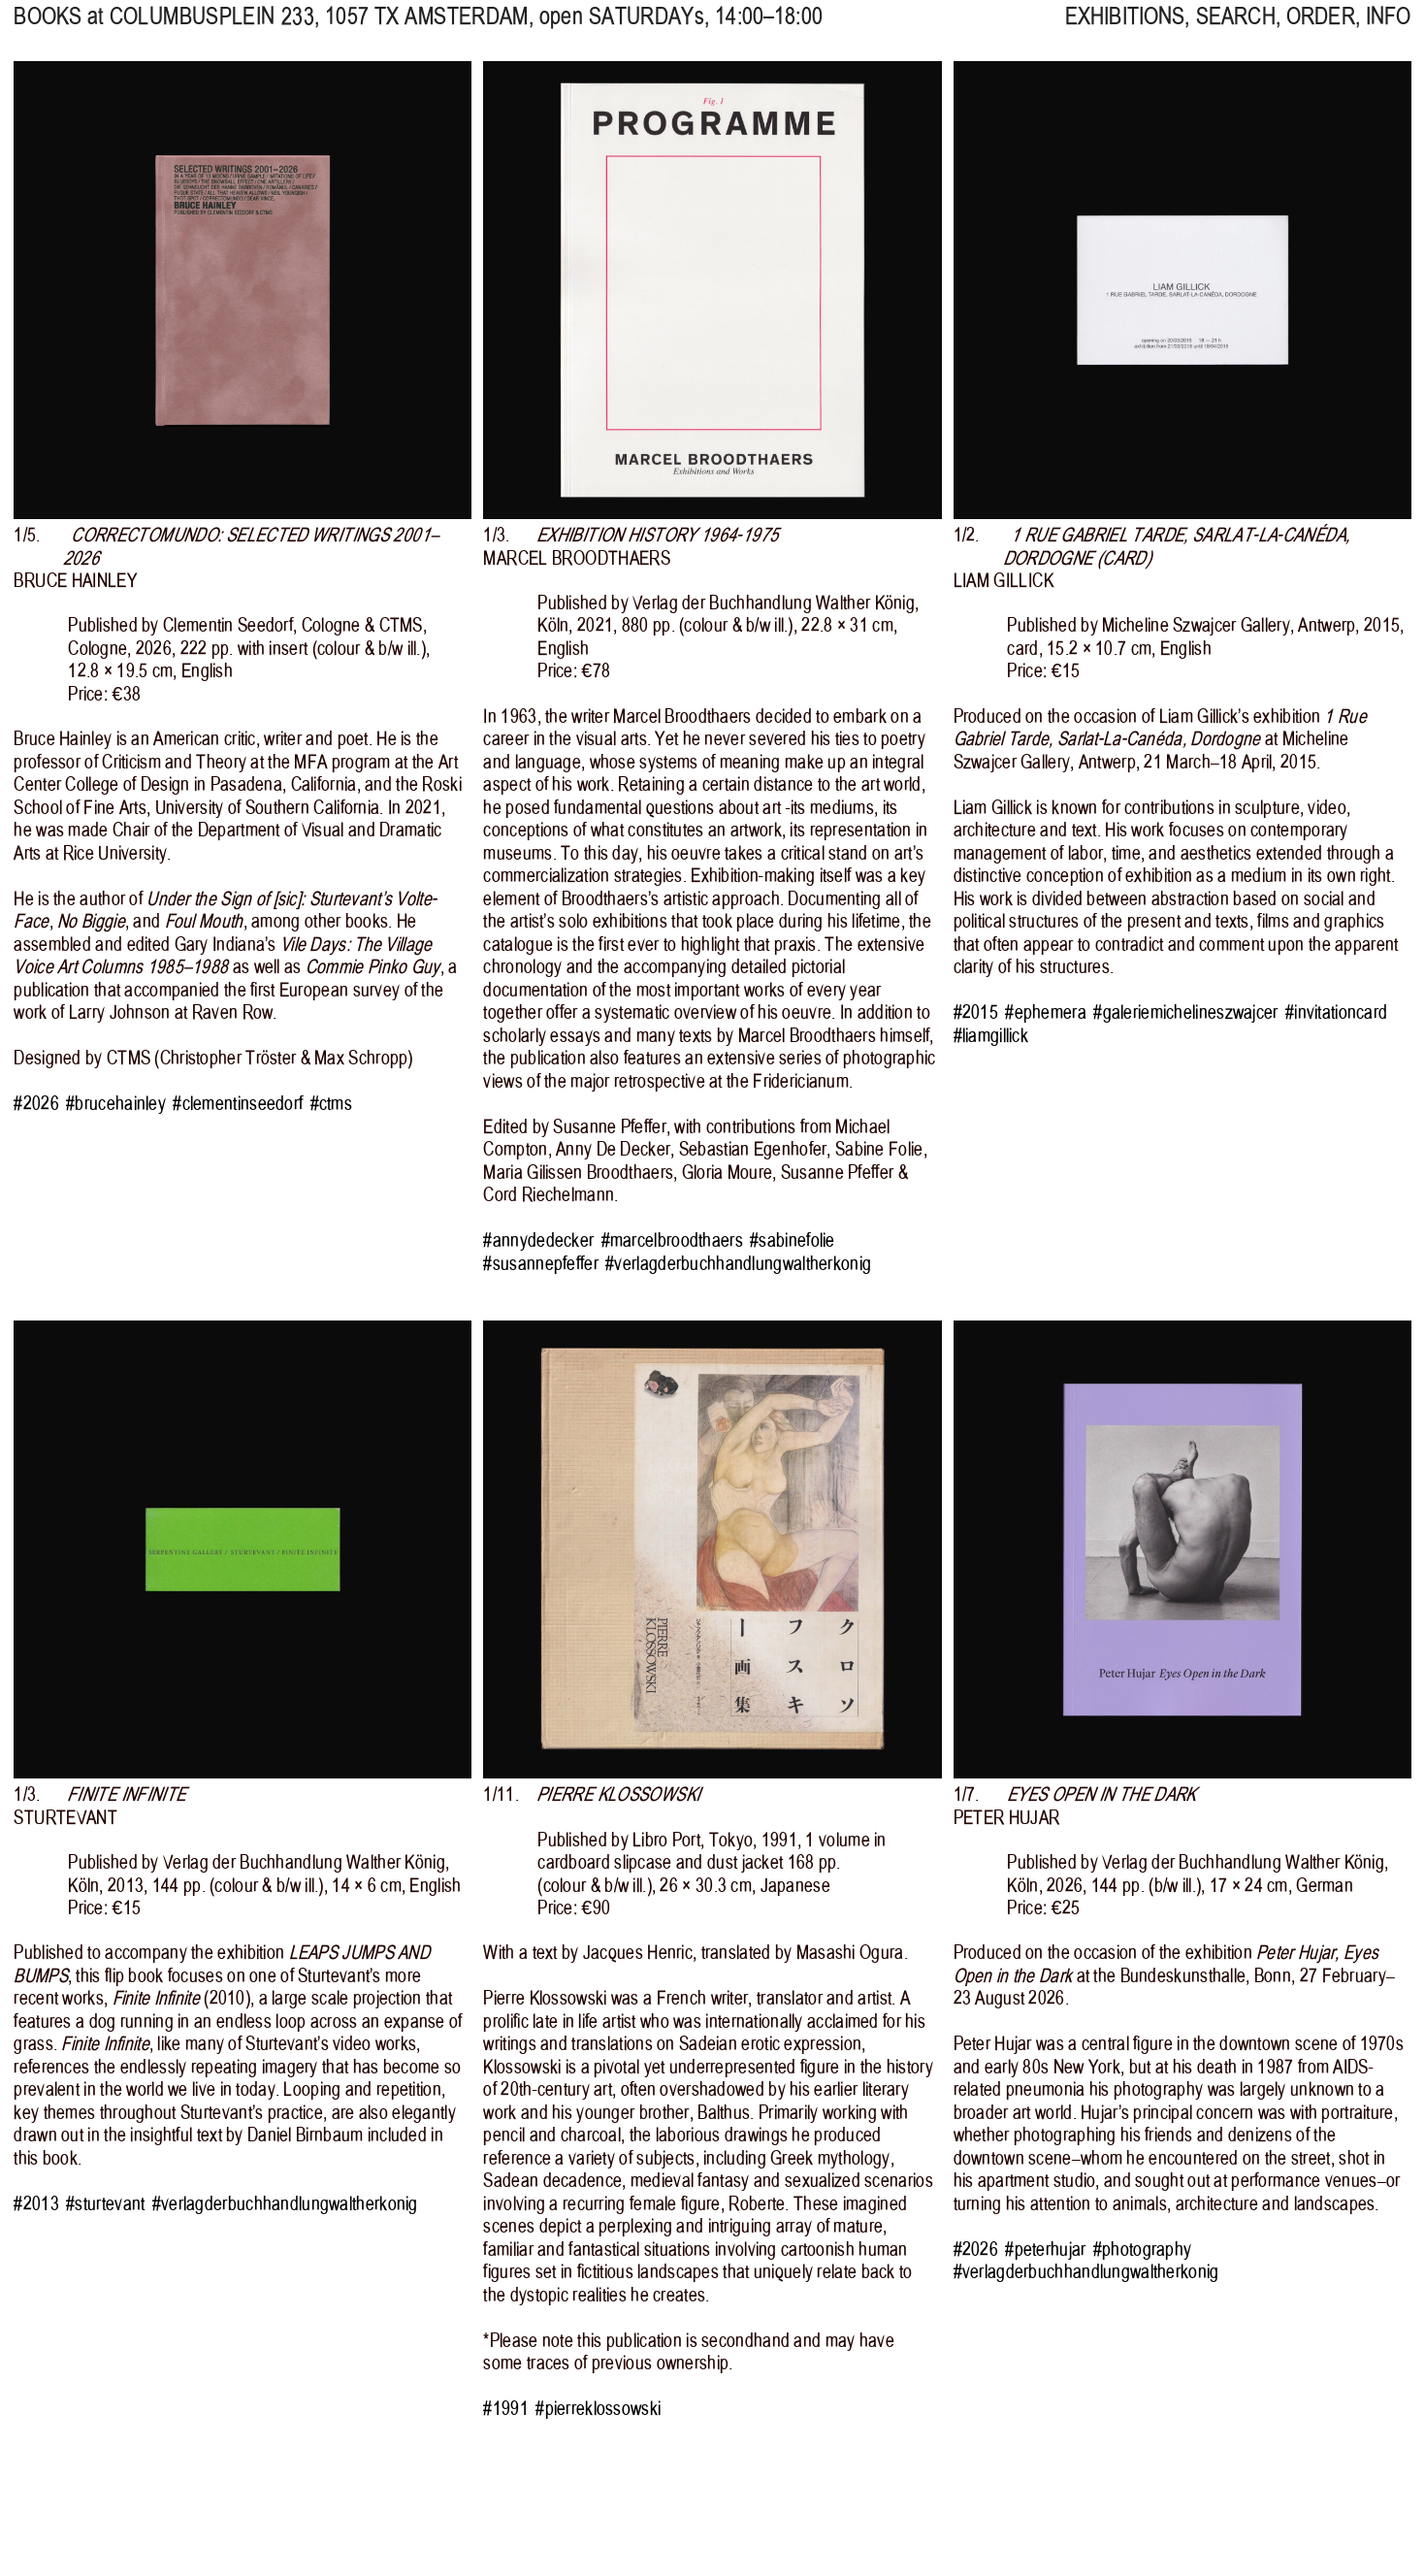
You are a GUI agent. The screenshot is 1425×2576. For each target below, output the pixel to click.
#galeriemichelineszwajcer (1185, 1012)
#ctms (331, 1103)
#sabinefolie (792, 1240)
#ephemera (1045, 1012)
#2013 (36, 2204)
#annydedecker (538, 1240)
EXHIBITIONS (1125, 29)
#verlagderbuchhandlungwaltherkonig (738, 1264)
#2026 (36, 1103)
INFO (1388, 29)
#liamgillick (991, 1036)
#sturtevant (105, 2204)
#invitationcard (1336, 1012)
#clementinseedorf (238, 1103)
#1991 (505, 2408)
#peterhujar (1045, 2249)
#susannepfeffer (540, 1264)
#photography (1142, 2249)
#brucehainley (116, 1103)
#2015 (976, 1012)
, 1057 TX (319, 29)
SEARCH (1236, 29)
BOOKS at (58, 29)
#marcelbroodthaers (672, 1240)
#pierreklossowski (598, 2408)
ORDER (1320, 29)
